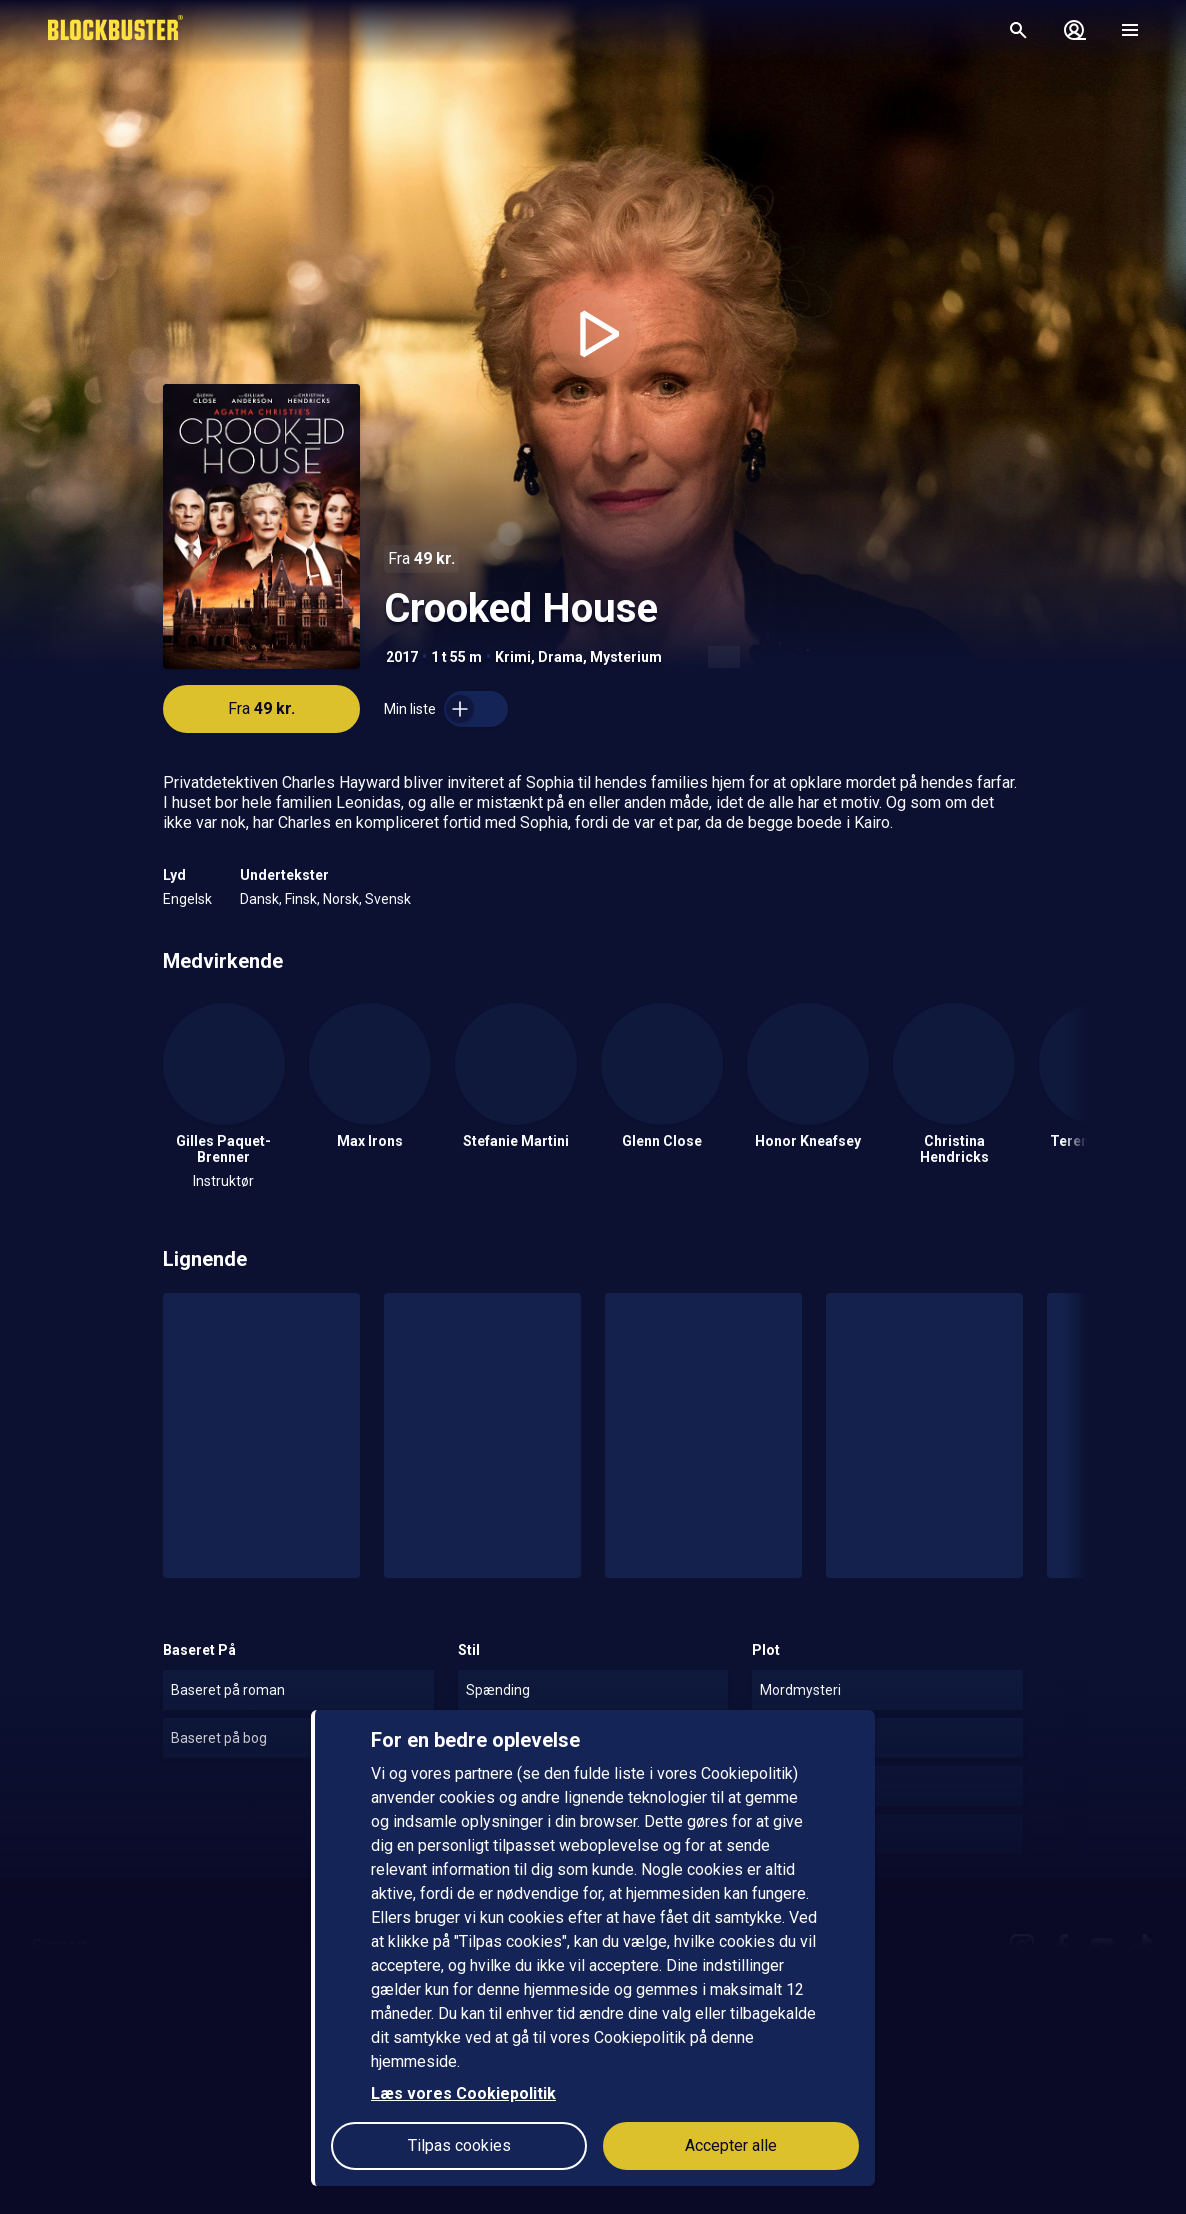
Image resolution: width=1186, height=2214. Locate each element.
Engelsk (187, 899)
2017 (402, 657)
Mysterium (626, 657)
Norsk (341, 899)
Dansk (259, 899)
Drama (560, 657)
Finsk (301, 899)
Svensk (388, 899)
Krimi (513, 657)
